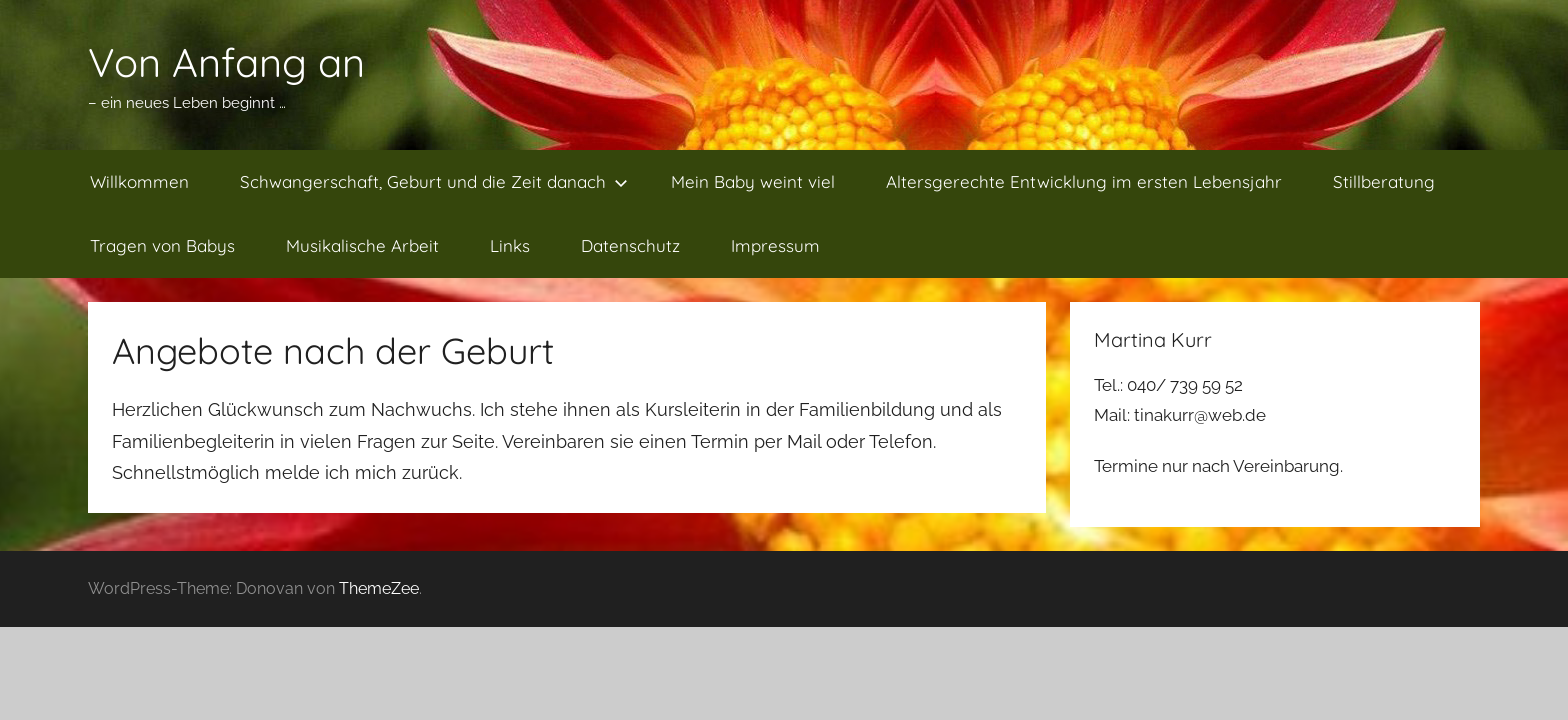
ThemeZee (379, 588)
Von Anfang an (226, 62)
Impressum (775, 245)
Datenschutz (630, 245)
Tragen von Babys (162, 245)
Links (510, 245)
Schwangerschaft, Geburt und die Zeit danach (434, 181)
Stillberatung (1384, 181)
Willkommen (139, 181)
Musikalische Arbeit (362, 245)
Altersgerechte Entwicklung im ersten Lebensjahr (1084, 181)
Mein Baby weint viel (753, 181)
